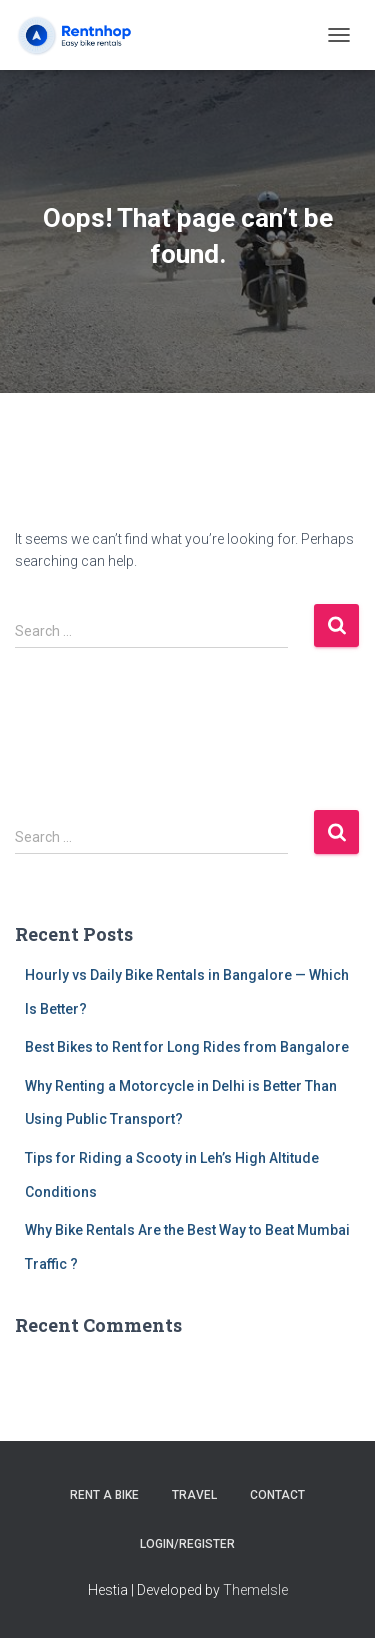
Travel (194, 1495)
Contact (277, 1495)
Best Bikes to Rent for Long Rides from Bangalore (187, 1047)
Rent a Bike (104, 1495)
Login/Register (187, 1544)
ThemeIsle (255, 1590)
